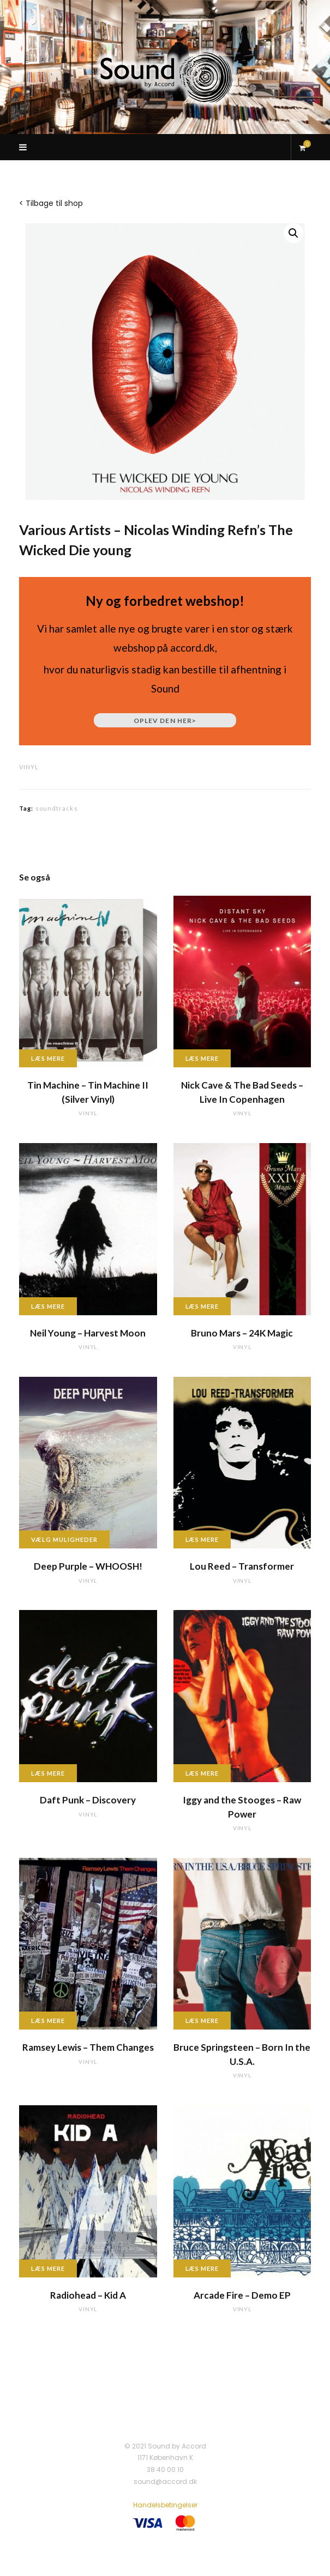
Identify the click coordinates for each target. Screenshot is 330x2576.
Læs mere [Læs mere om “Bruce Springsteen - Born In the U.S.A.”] (202, 2020)
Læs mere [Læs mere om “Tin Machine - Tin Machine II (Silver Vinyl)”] (48, 1058)
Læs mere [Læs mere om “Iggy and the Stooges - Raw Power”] (202, 1773)
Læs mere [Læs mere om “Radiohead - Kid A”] (48, 2268)
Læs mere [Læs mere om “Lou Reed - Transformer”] (202, 1539)
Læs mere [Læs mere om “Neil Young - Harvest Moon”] (48, 1306)
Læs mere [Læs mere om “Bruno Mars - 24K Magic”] (202, 1306)
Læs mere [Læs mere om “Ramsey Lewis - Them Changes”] (48, 2020)
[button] (293, 233)
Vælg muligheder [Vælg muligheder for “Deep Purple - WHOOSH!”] (64, 1539)
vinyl (29, 766)
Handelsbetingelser (165, 2505)
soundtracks (56, 808)
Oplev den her (165, 720)
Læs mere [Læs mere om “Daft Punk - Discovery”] (48, 1773)
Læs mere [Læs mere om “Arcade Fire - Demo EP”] (202, 2268)
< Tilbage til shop (51, 203)
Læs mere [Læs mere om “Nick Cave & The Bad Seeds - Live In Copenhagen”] (202, 1058)
